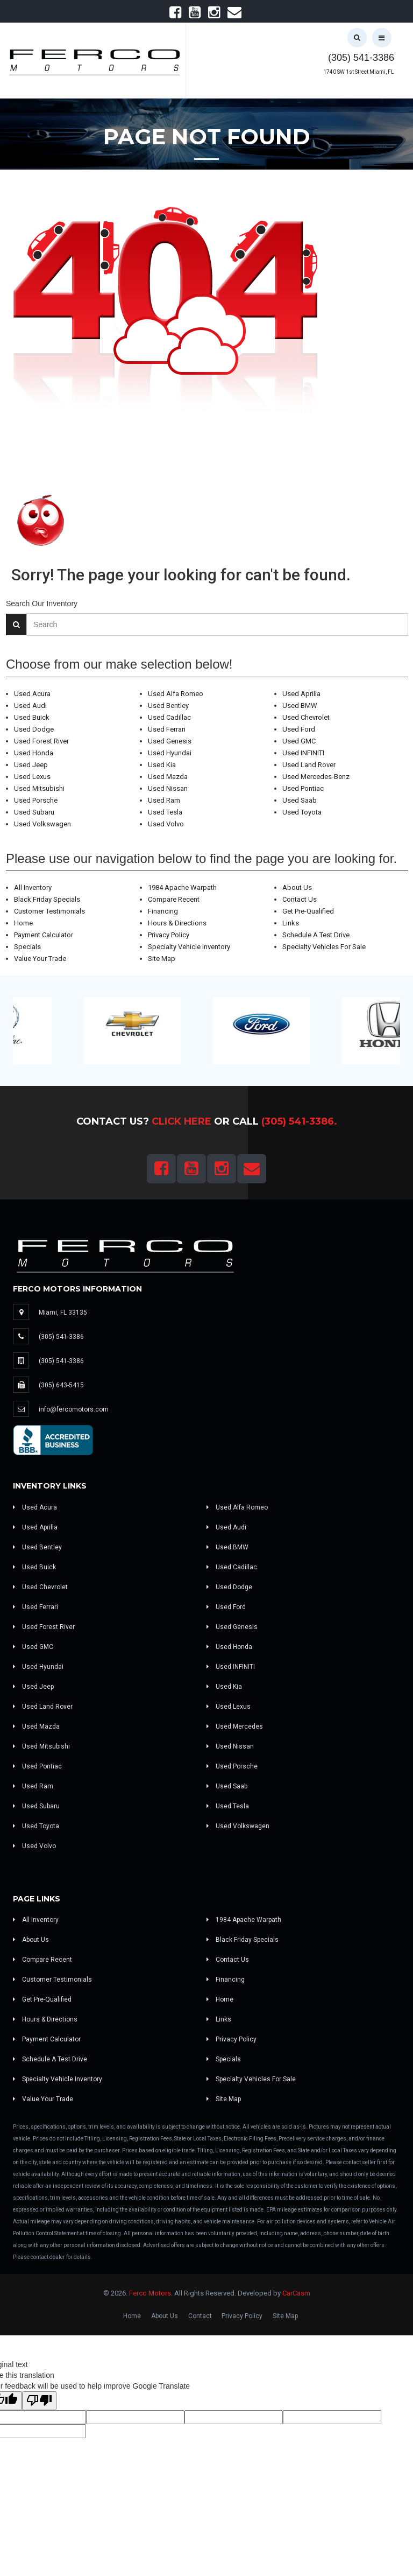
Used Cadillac (169, 717)
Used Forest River (41, 741)
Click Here (181, 1121)
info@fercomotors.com (74, 1409)
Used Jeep (31, 765)
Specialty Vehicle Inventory (189, 947)
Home (23, 923)
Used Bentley (168, 705)
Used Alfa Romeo (175, 694)
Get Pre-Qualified (308, 911)
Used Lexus (32, 777)
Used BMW (299, 705)
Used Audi (30, 705)
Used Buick (31, 717)
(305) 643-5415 (61, 1385)
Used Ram (164, 800)
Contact (200, 2316)
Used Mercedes (234, 1726)
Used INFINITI (303, 753)
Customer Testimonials (49, 911)
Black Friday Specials (47, 899)
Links (290, 923)
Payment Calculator (43, 935)
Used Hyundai (169, 753)
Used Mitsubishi (39, 788)
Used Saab (299, 800)
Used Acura (32, 694)
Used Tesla (165, 812)
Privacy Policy (168, 935)
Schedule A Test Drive (316, 935)
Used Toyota (302, 812)
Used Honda (33, 753)
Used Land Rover (309, 765)
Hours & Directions (177, 923)
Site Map (161, 958)
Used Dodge (34, 729)
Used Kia (162, 765)
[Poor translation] (39, 2400)
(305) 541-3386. (299, 1121)
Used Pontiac (303, 788)
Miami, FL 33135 (63, 1312)
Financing (163, 911)
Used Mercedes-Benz (316, 777)
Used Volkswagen (42, 824)
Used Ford (298, 729)
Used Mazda (168, 777)
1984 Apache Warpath (182, 887)
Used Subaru (34, 812)
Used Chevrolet (306, 717)
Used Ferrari (167, 729)
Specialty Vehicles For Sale (324, 947)
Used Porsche (36, 800)
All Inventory (33, 887)
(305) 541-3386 (361, 57)
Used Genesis (169, 741)
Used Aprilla (301, 694)
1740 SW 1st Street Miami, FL (358, 72)
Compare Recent (174, 899)
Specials (27, 947)
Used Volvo (166, 824)
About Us (297, 887)
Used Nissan (168, 788)
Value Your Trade (40, 958)
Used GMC (299, 741)
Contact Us (299, 899)
